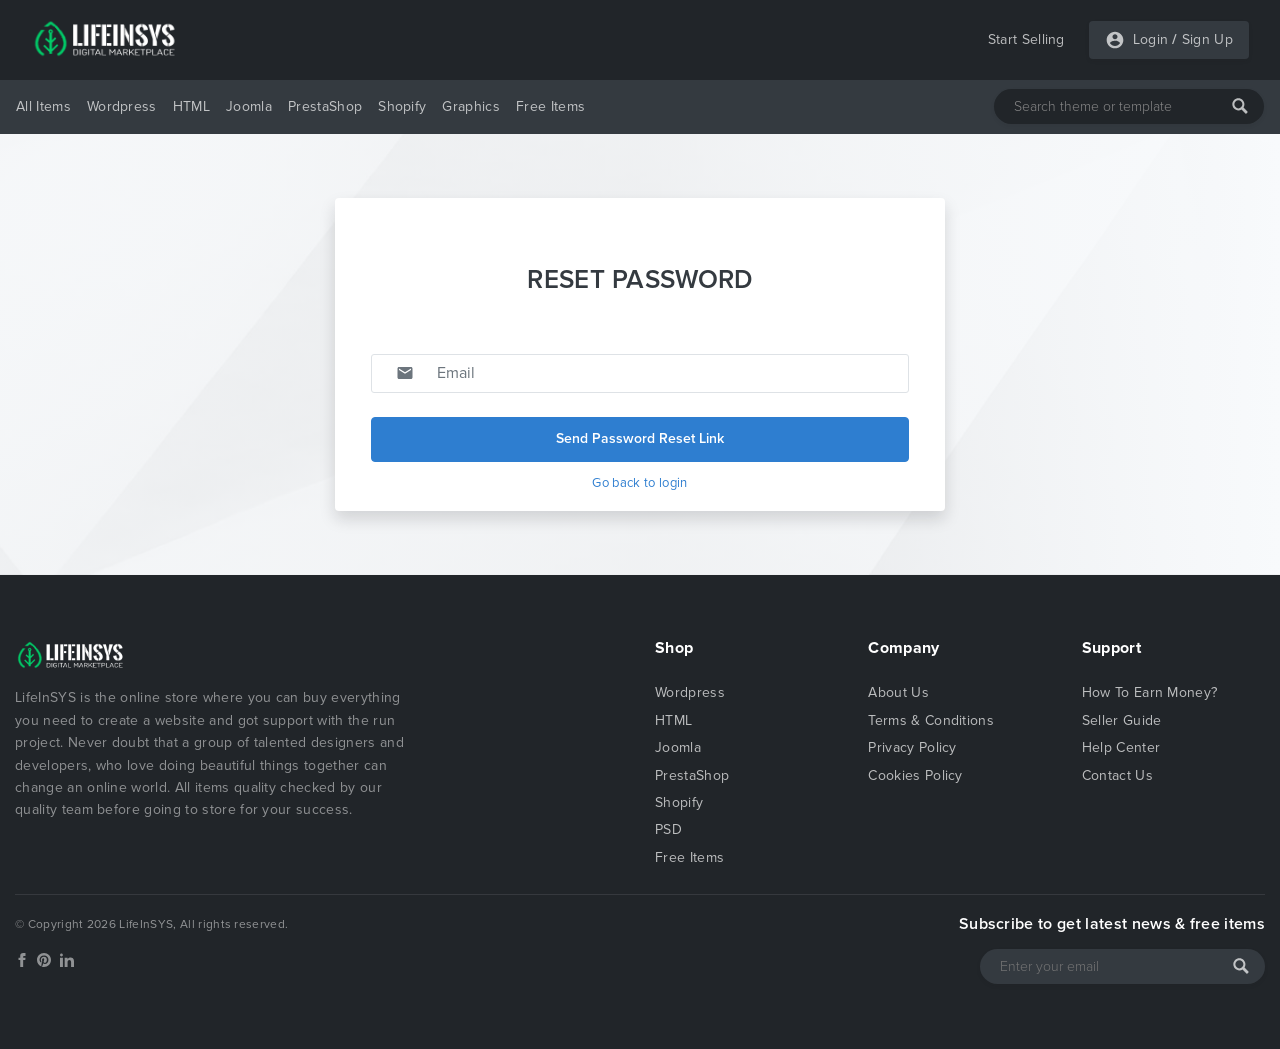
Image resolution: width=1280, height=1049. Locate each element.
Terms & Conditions (931, 720)
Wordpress (122, 106)
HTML (191, 106)
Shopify (402, 106)
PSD (668, 829)
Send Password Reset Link (640, 438)
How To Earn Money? (1150, 692)
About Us (898, 692)
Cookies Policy (915, 775)
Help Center (1121, 747)
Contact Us (1117, 775)
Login (1151, 39)
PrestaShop (325, 106)
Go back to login (639, 483)
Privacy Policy (912, 747)
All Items (43, 106)
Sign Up (1207, 39)
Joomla (249, 106)
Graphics (471, 106)
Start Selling (1026, 39)
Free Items (550, 106)
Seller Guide (1122, 720)
